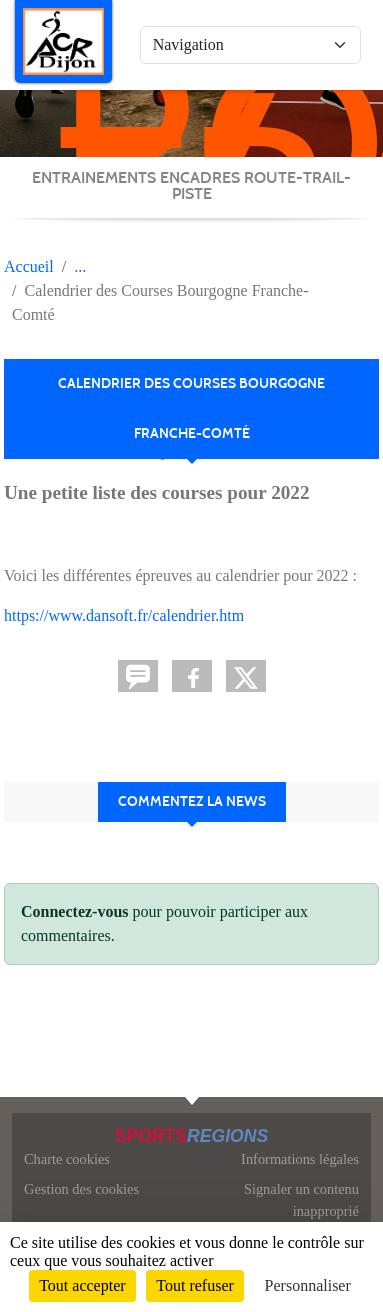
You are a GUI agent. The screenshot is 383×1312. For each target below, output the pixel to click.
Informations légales (300, 1159)
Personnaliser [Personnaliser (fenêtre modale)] (308, 1285)
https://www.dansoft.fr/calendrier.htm (124, 615)
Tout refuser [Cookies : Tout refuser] (195, 1285)
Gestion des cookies (81, 1189)
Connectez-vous (75, 911)
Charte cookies (67, 1159)
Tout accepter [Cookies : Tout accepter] (82, 1285)
